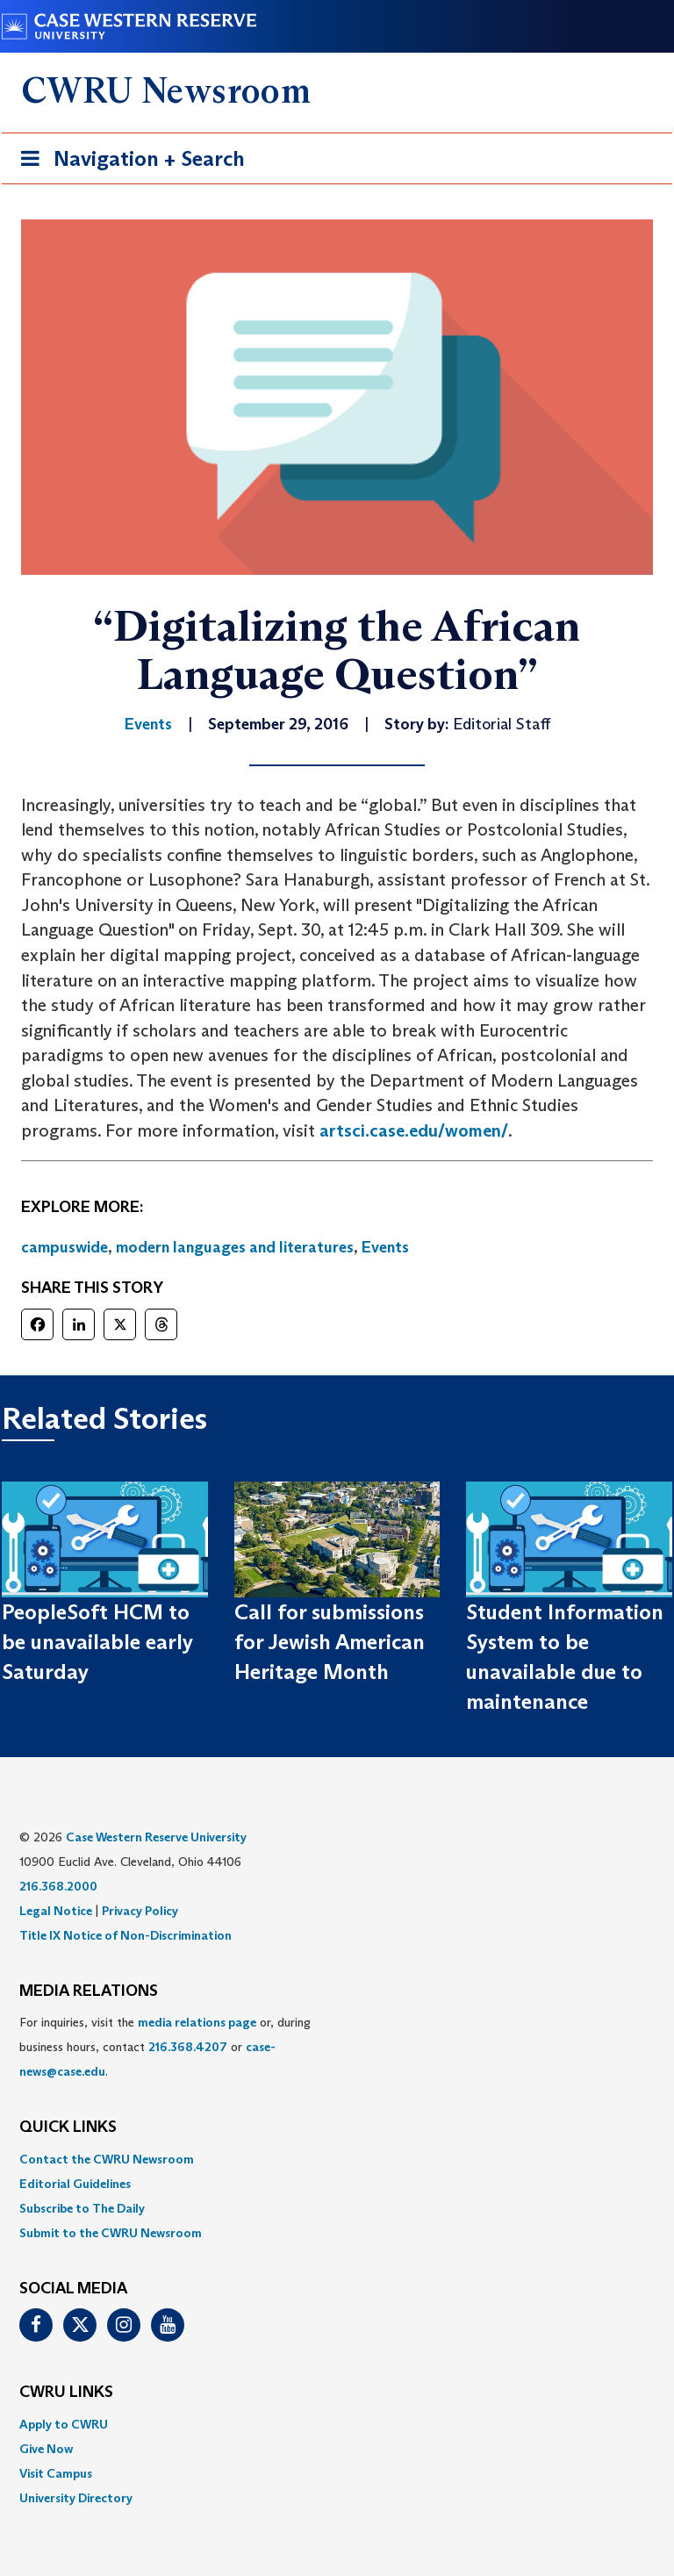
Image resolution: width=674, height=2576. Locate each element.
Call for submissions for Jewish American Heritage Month (329, 1642)
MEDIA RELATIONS (88, 1991)
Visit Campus (55, 2473)
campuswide (64, 1247)
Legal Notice (55, 1911)
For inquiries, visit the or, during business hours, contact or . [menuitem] (165, 2046)
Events (385, 1247)
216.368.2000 (58, 1886)
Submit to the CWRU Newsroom (110, 2233)
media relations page (197, 2022)
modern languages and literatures (235, 1247)
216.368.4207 (187, 2047)
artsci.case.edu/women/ (413, 1130)
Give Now (46, 2449)
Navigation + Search (127, 161)
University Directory (76, 2498)
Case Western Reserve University (156, 1837)
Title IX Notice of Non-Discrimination (125, 1935)
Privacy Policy (140, 1911)
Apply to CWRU (63, 2424)
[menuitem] (337, 2159)
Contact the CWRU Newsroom (106, 2159)
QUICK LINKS (68, 2127)
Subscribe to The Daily (82, 2208)
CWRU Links (66, 2392)
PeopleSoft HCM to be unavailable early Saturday (97, 1642)
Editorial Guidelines (75, 2184)
